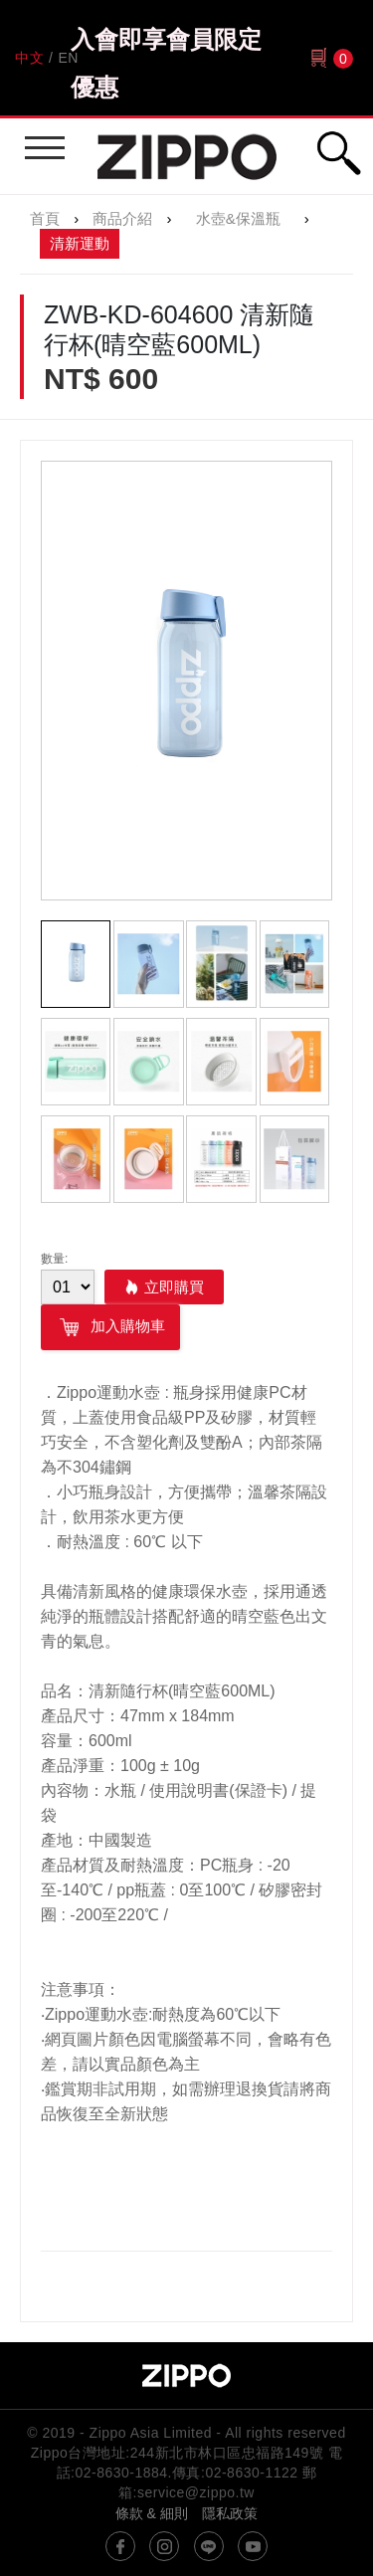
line (209, 2546)
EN (68, 58)
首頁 (45, 218)
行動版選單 (42, 138)
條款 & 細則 (151, 2513)
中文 (29, 58)
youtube (253, 2546)
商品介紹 (122, 218)
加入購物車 (110, 1327)
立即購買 (174, 1287)
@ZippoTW (120, 2546)
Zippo (187, 156)
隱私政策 (230, 2513)
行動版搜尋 (338, 153)
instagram (164, 2546)
